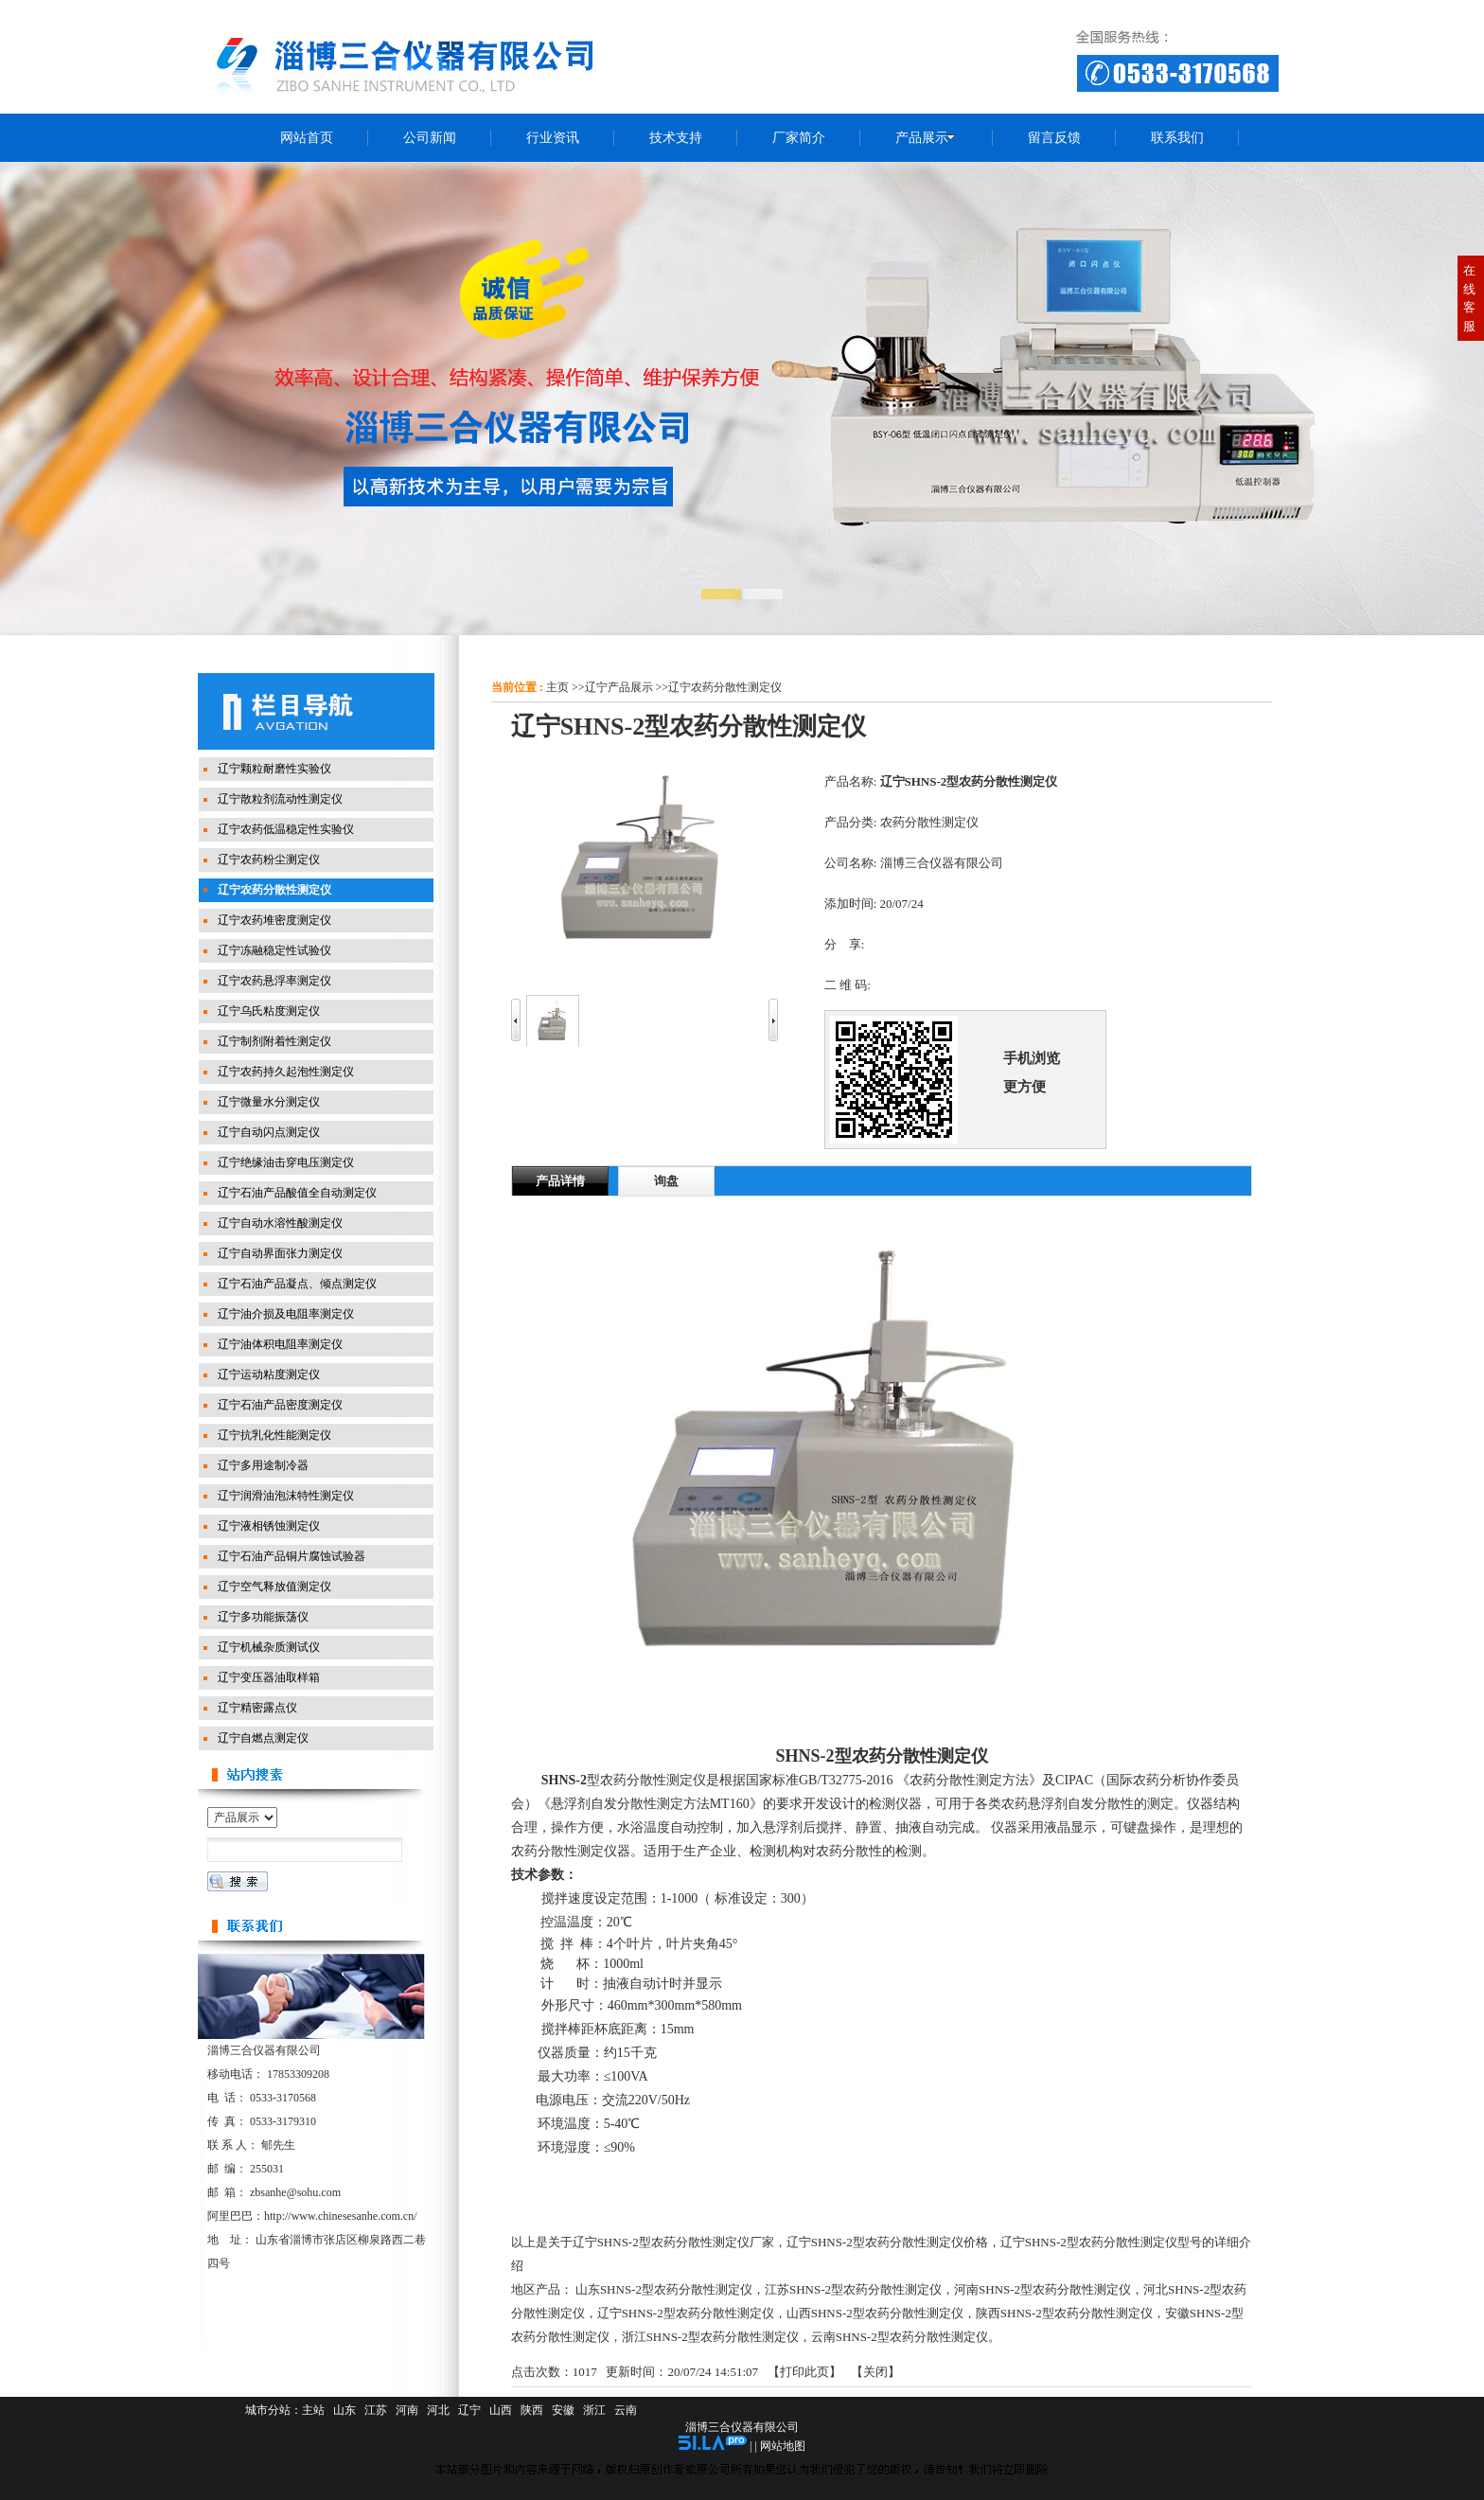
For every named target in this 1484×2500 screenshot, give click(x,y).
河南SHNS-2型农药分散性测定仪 (1042, 2289)
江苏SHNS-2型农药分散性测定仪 (853, 2289)
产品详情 (560, 1181)
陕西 (532, 2410)
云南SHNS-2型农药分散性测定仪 (899, 2337)
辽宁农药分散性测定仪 (725, 687)
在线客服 (1469, 298)
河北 (438, 2410)
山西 (500, 2410)
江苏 (375, 2410)
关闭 (875, 2372)
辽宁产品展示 (619, 687)
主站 (313, 2410)
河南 (407, 2410)
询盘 (666, 1181)
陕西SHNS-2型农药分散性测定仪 (1064, 2313)
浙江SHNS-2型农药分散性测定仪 (710, 2337)
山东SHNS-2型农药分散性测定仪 (663, 2289)
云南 (625, 2410)
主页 (557, 687)
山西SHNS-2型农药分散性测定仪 (874, 2313)
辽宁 (469, 2410)
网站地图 (782, 2446)
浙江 (594, 2410)
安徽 (563, 2410)
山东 (344, 2410)
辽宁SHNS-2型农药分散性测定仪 (685, 2313)
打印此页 (804, 2372)
